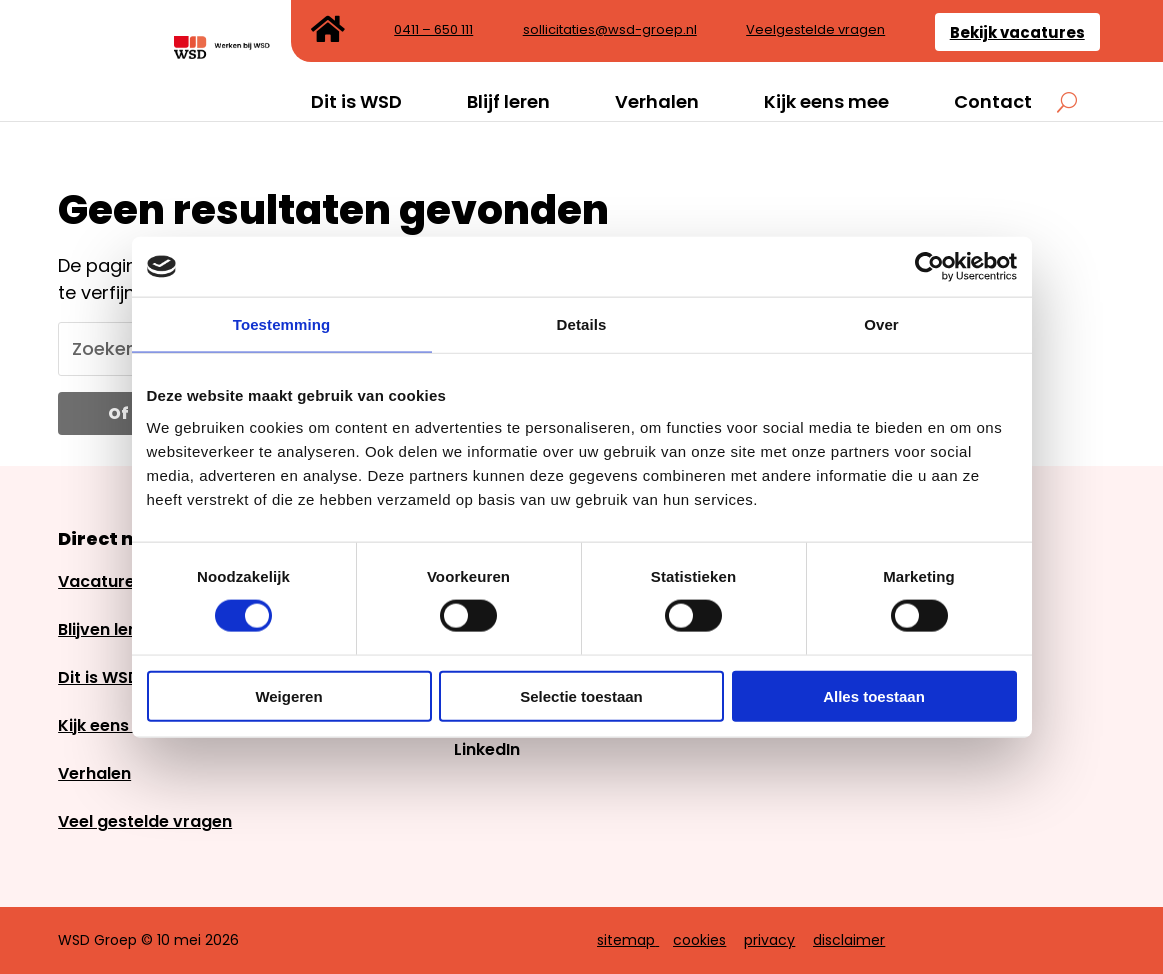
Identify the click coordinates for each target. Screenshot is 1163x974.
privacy (769, 940)
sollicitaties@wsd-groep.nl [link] (610, 31)
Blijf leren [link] (508, 102)
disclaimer (849, 940)
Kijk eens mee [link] (826, 102)
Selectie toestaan (581, 695)
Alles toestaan (874, 695)
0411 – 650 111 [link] (433, 31)
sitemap (626, 940)
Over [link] (881, 324)
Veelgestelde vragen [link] (815, 31)
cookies (699, 940)
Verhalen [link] (657, 102)
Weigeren (288, 695)
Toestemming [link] (282, 324)
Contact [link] (993, 102)
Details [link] (582, 324)
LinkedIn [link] (487, 749)
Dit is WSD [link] (356, 102)
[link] (929, 267)
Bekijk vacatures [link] (1017, 32)
